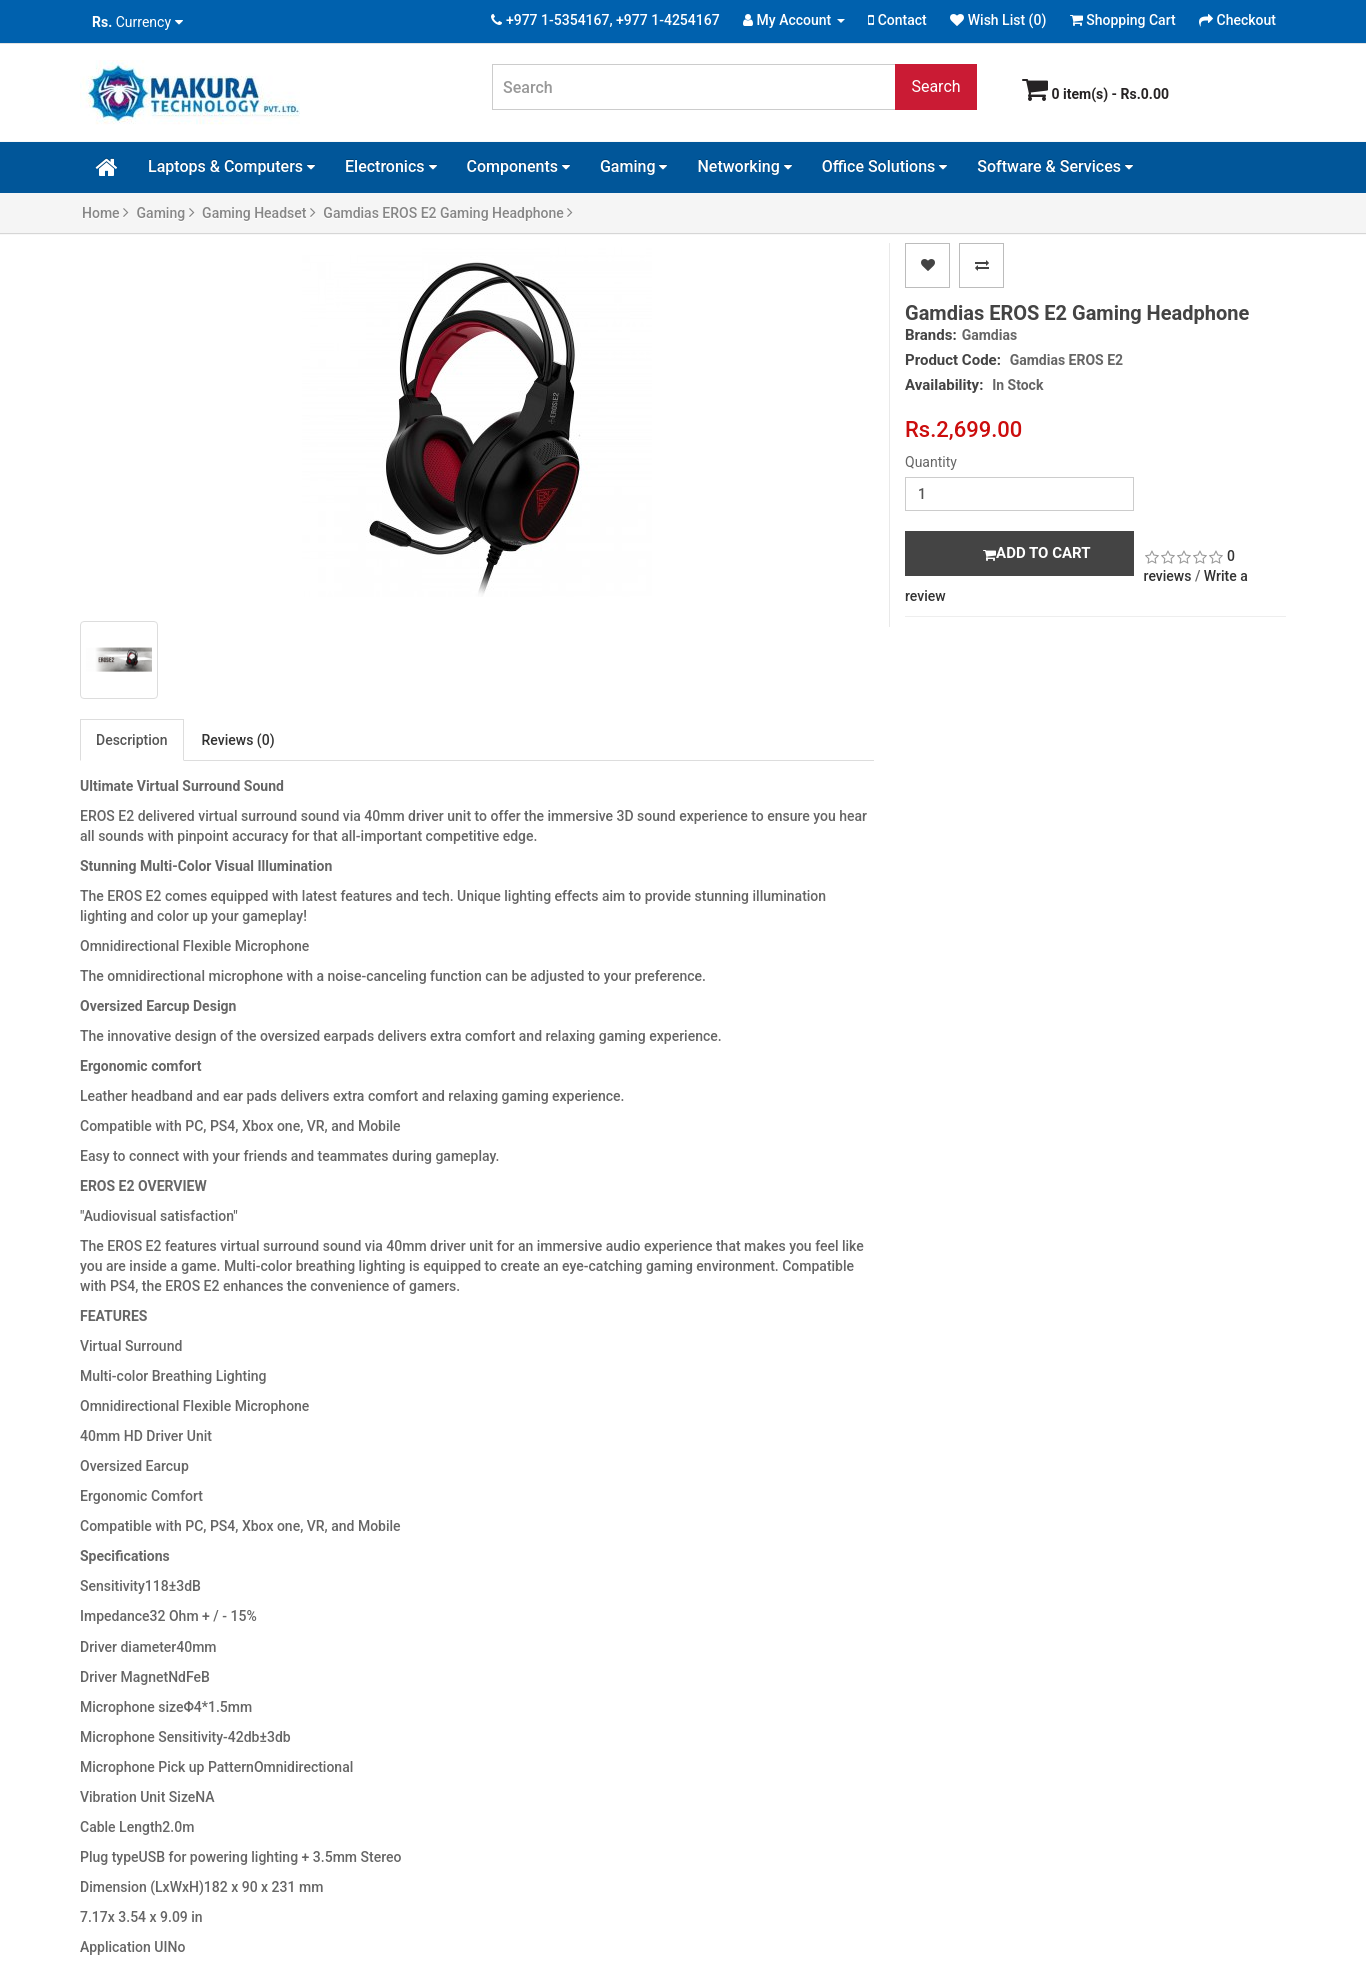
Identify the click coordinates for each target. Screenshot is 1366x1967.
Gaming (634, 166)
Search (935, 86)
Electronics (390, 166)
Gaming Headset (259, 213)
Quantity (931, 462)
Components (518, 166)
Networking (744, 166)
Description (132, 740)
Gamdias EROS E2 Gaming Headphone (448, 213)
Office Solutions (885, 166)
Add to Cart (1036, 553)
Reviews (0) (238, 740)
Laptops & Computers (231, 166)
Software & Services (1055, 166)
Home (105, 213)
